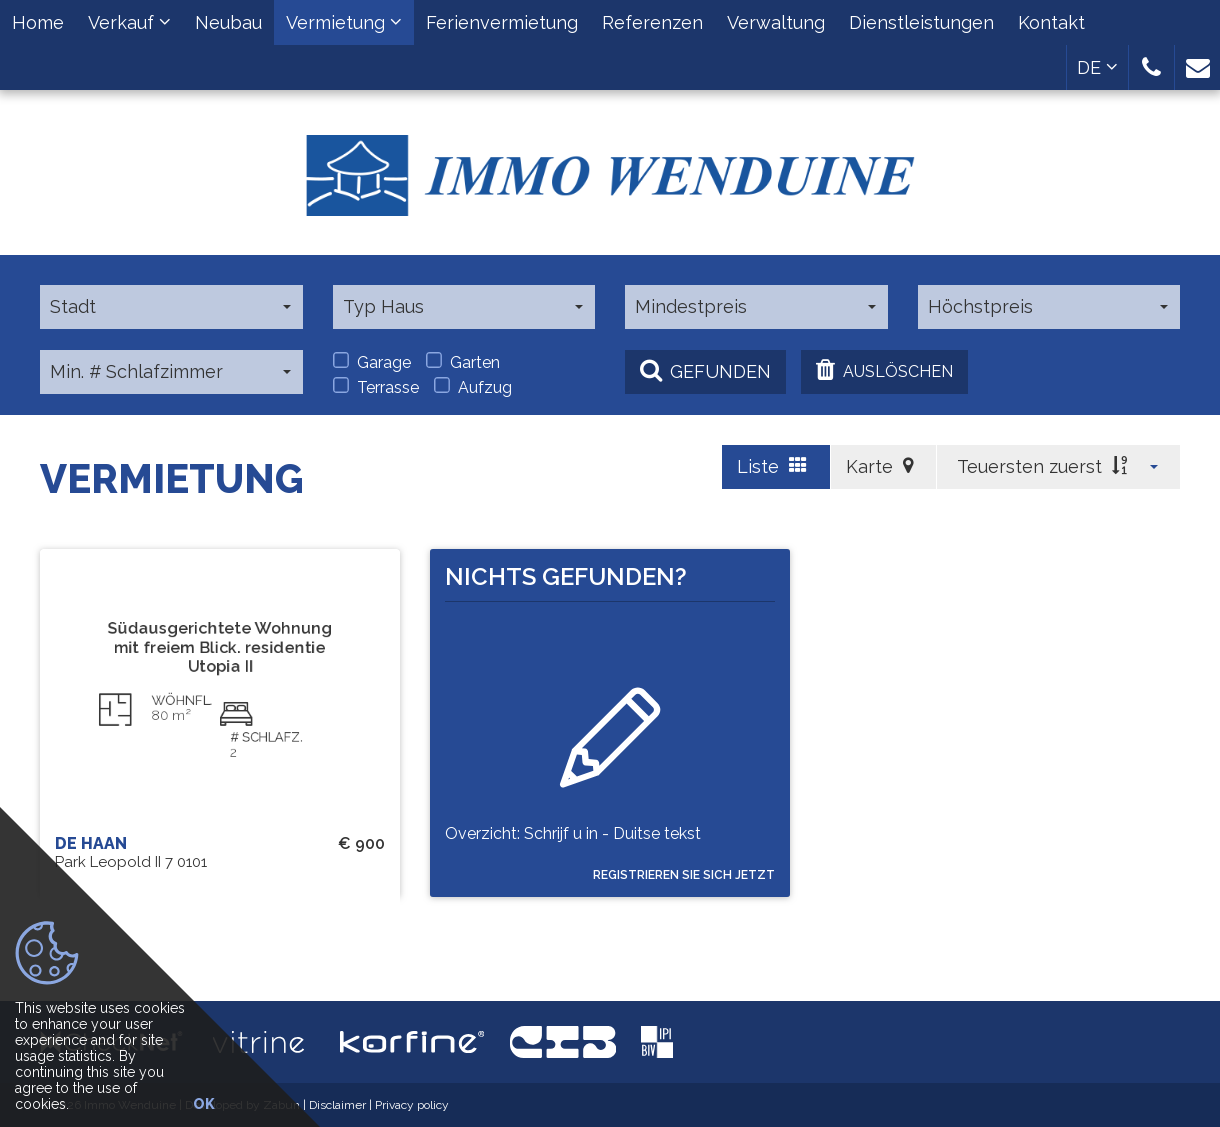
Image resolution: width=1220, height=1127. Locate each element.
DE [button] (1097, 67)
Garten (463, 362)
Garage (372, 362)
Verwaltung (776, 22)
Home (38, 22)
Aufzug (473, 387)
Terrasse (376, 387)
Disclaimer (337, 1105)
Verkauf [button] (129, 22)
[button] (1151, 67)
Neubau (228, 22)
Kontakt (1051, 22)
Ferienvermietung (502, 22)
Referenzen (652, 22)
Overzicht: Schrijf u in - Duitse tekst (573, 844)
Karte (879, 466)
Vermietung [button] (344, 22)
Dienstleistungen (921, 22)
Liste (772, 466)
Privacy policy (412, 1105)
